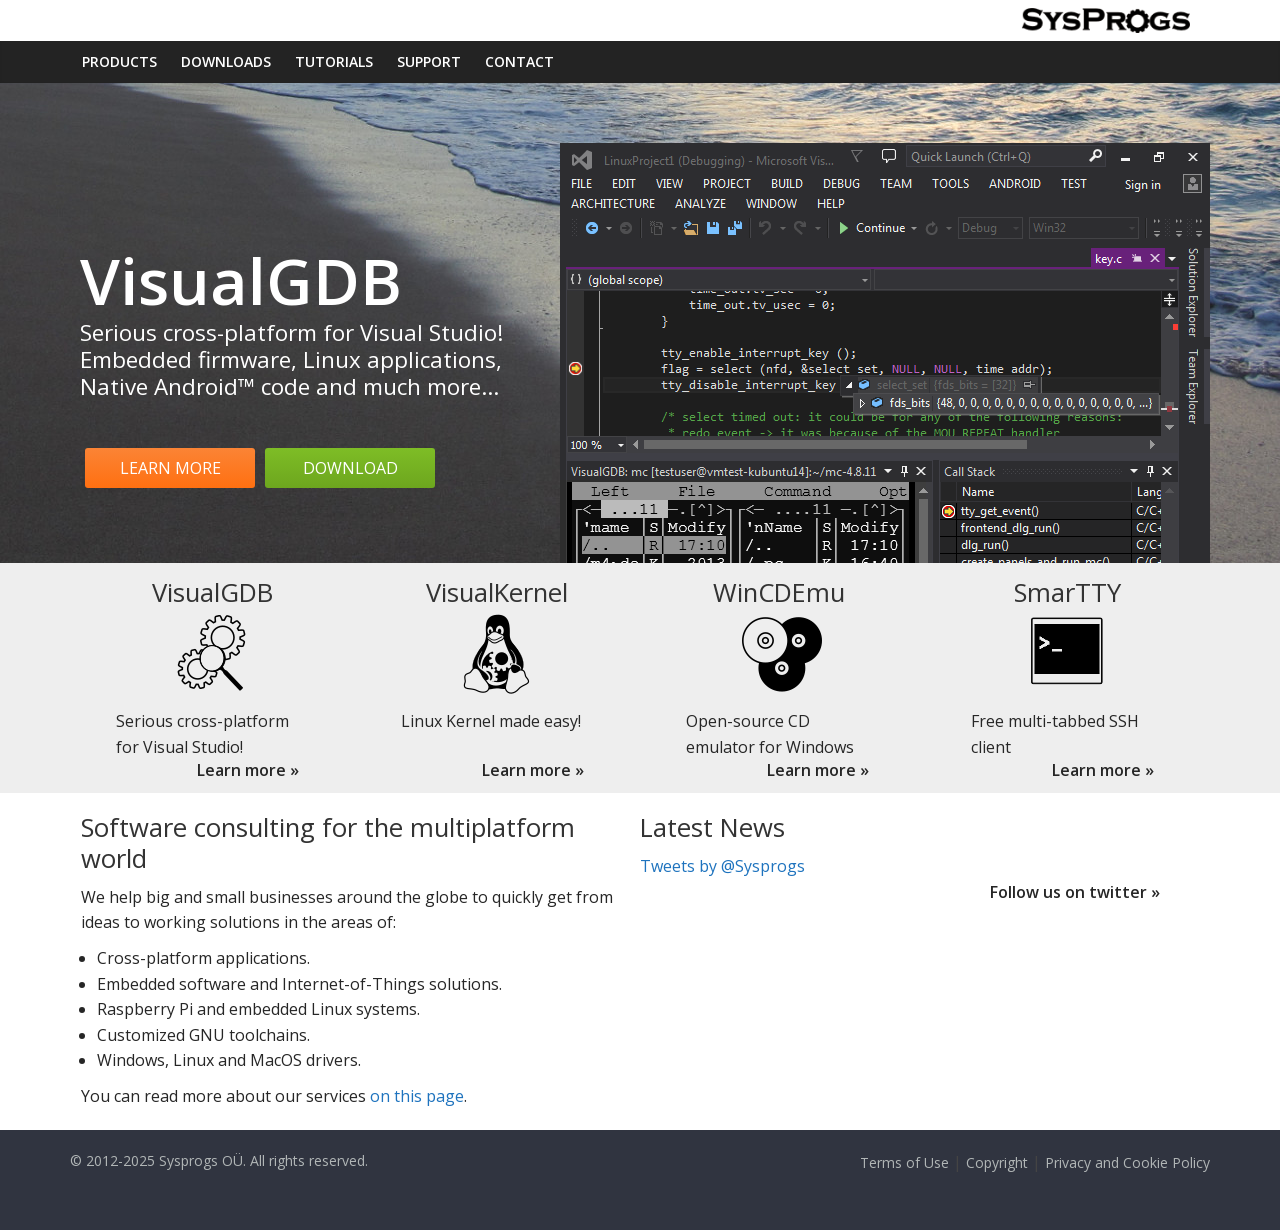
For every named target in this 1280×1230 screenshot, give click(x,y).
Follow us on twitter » (1075, 892)
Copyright (997, 1162)
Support (429, 61)
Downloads (226, 61)
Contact (519, 61)
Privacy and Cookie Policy (1127, 1162)
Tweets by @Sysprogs (722, 866)
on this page (417, 1096)
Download (350, 468)
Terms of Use (904, 1162)
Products (119, 61)
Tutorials (334, 61)
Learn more (170, 468)
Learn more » (248, 770)
